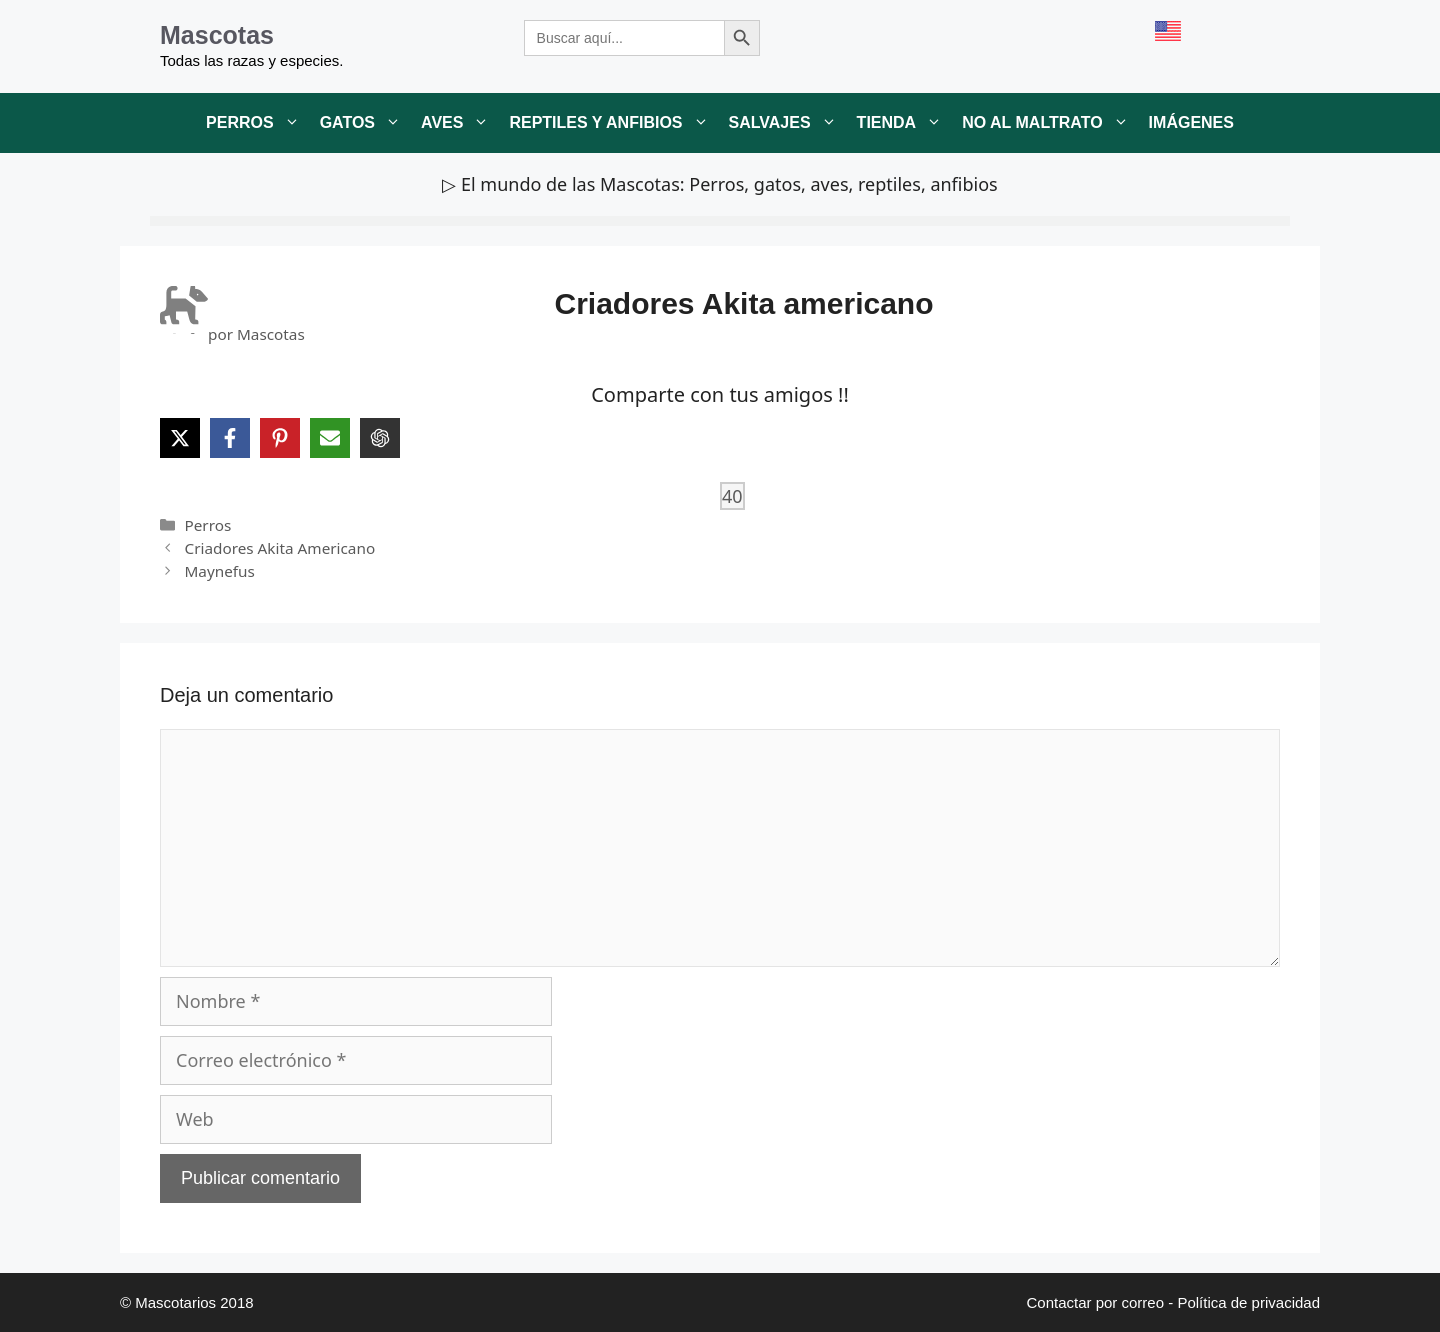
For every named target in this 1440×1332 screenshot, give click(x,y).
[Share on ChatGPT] (380, 438)
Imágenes (1191, 122)
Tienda (905, 123)
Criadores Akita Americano (279, 548)
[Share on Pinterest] (280, 438)
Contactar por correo (1095, 1302)
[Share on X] (180, 438)
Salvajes (788, 123)
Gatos (365, 123)
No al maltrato (1050, 123)
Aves (460, 123)
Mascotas (217, 35)
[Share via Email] (330, 438)
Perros (258, 123)
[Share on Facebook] (230, 438)
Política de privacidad (1248, 1302)
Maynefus (219, 571)
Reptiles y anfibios (613, 123)
